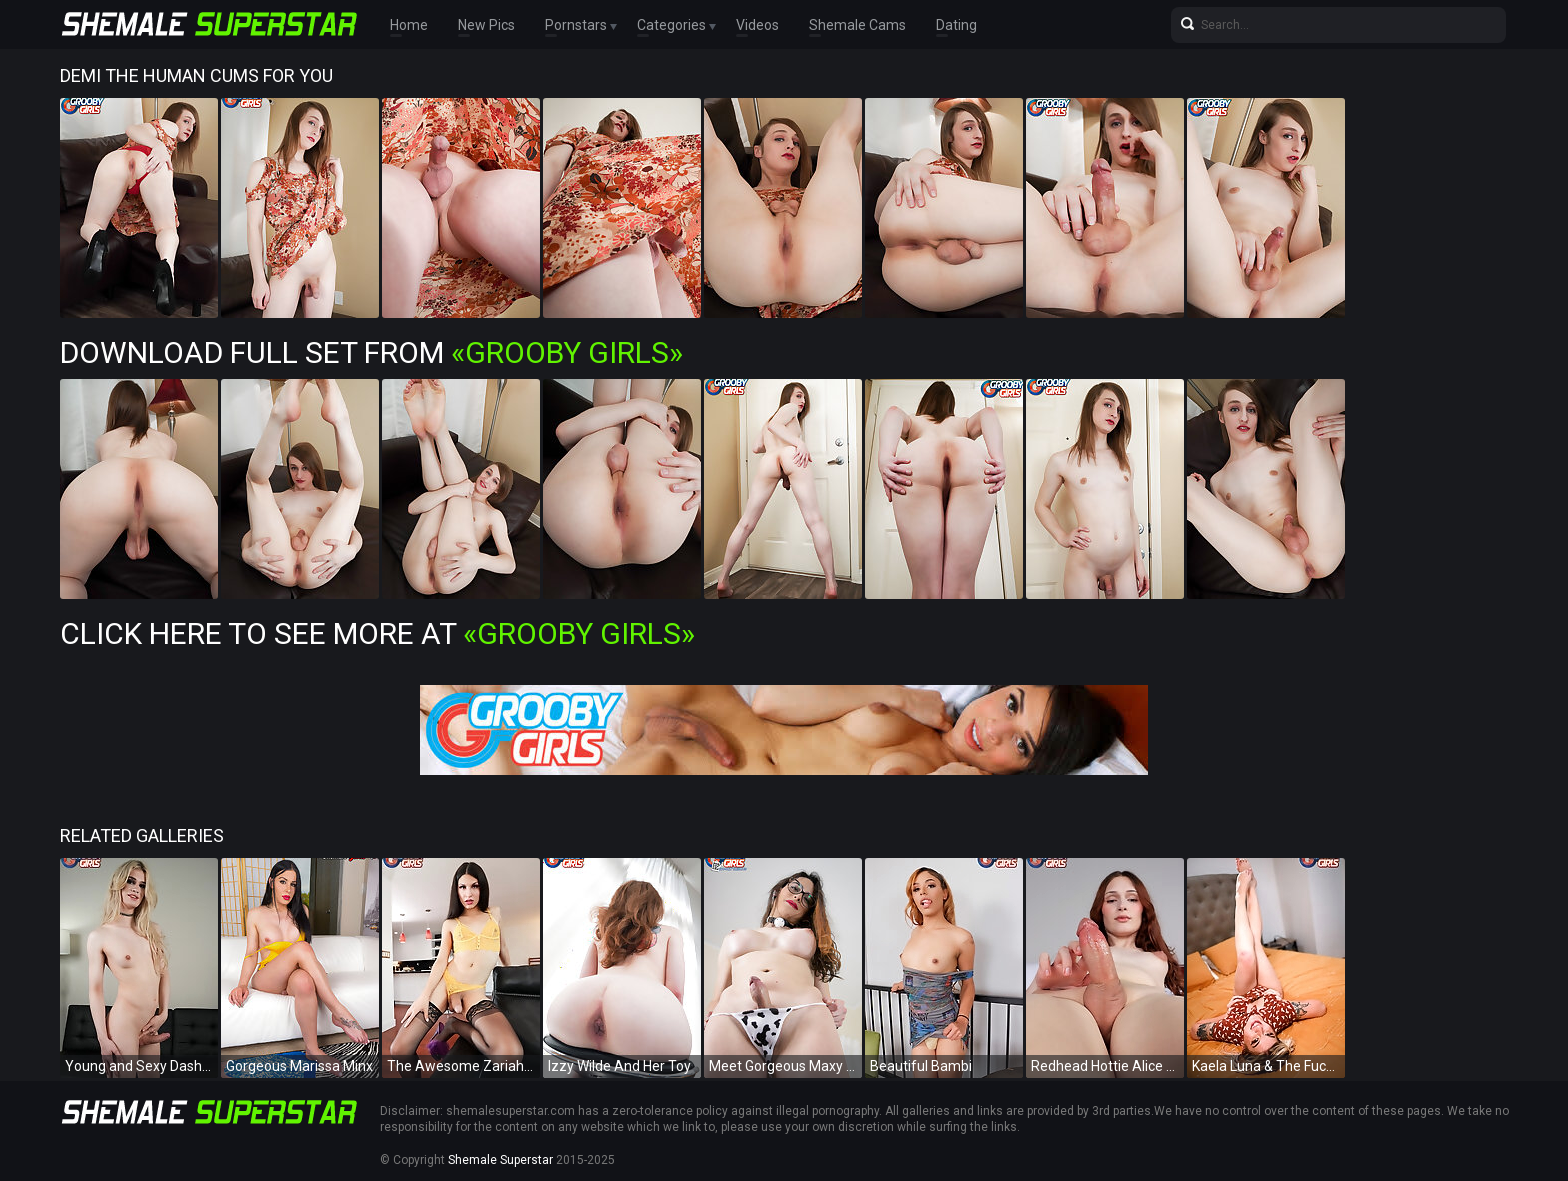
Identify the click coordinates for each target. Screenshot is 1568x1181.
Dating (956, 25)
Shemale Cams (857, 25)
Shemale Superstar (500, 1160)
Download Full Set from (371, 352)
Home (409, 25)
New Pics (486, 25)
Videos (757, 25)
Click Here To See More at (377, 633)
